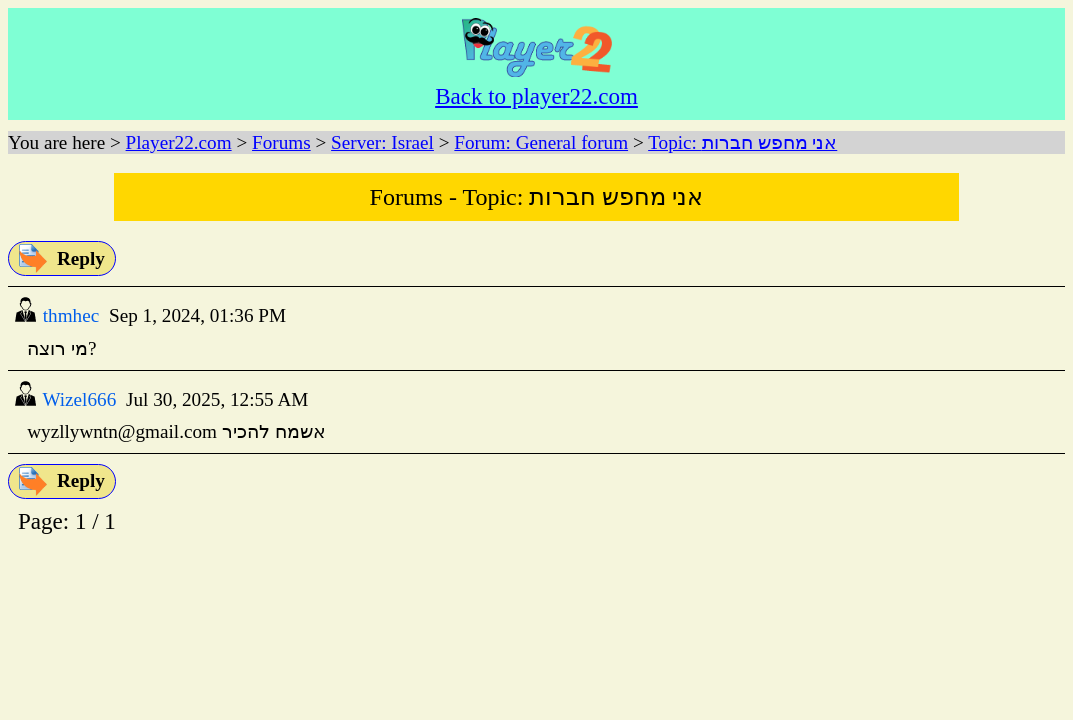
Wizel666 (77, 399)
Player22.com (179, 142)
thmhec (68, 315)
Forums (281, 142)
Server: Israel (382, 142)
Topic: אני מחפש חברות (742, 142)
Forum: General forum (541, 142)
